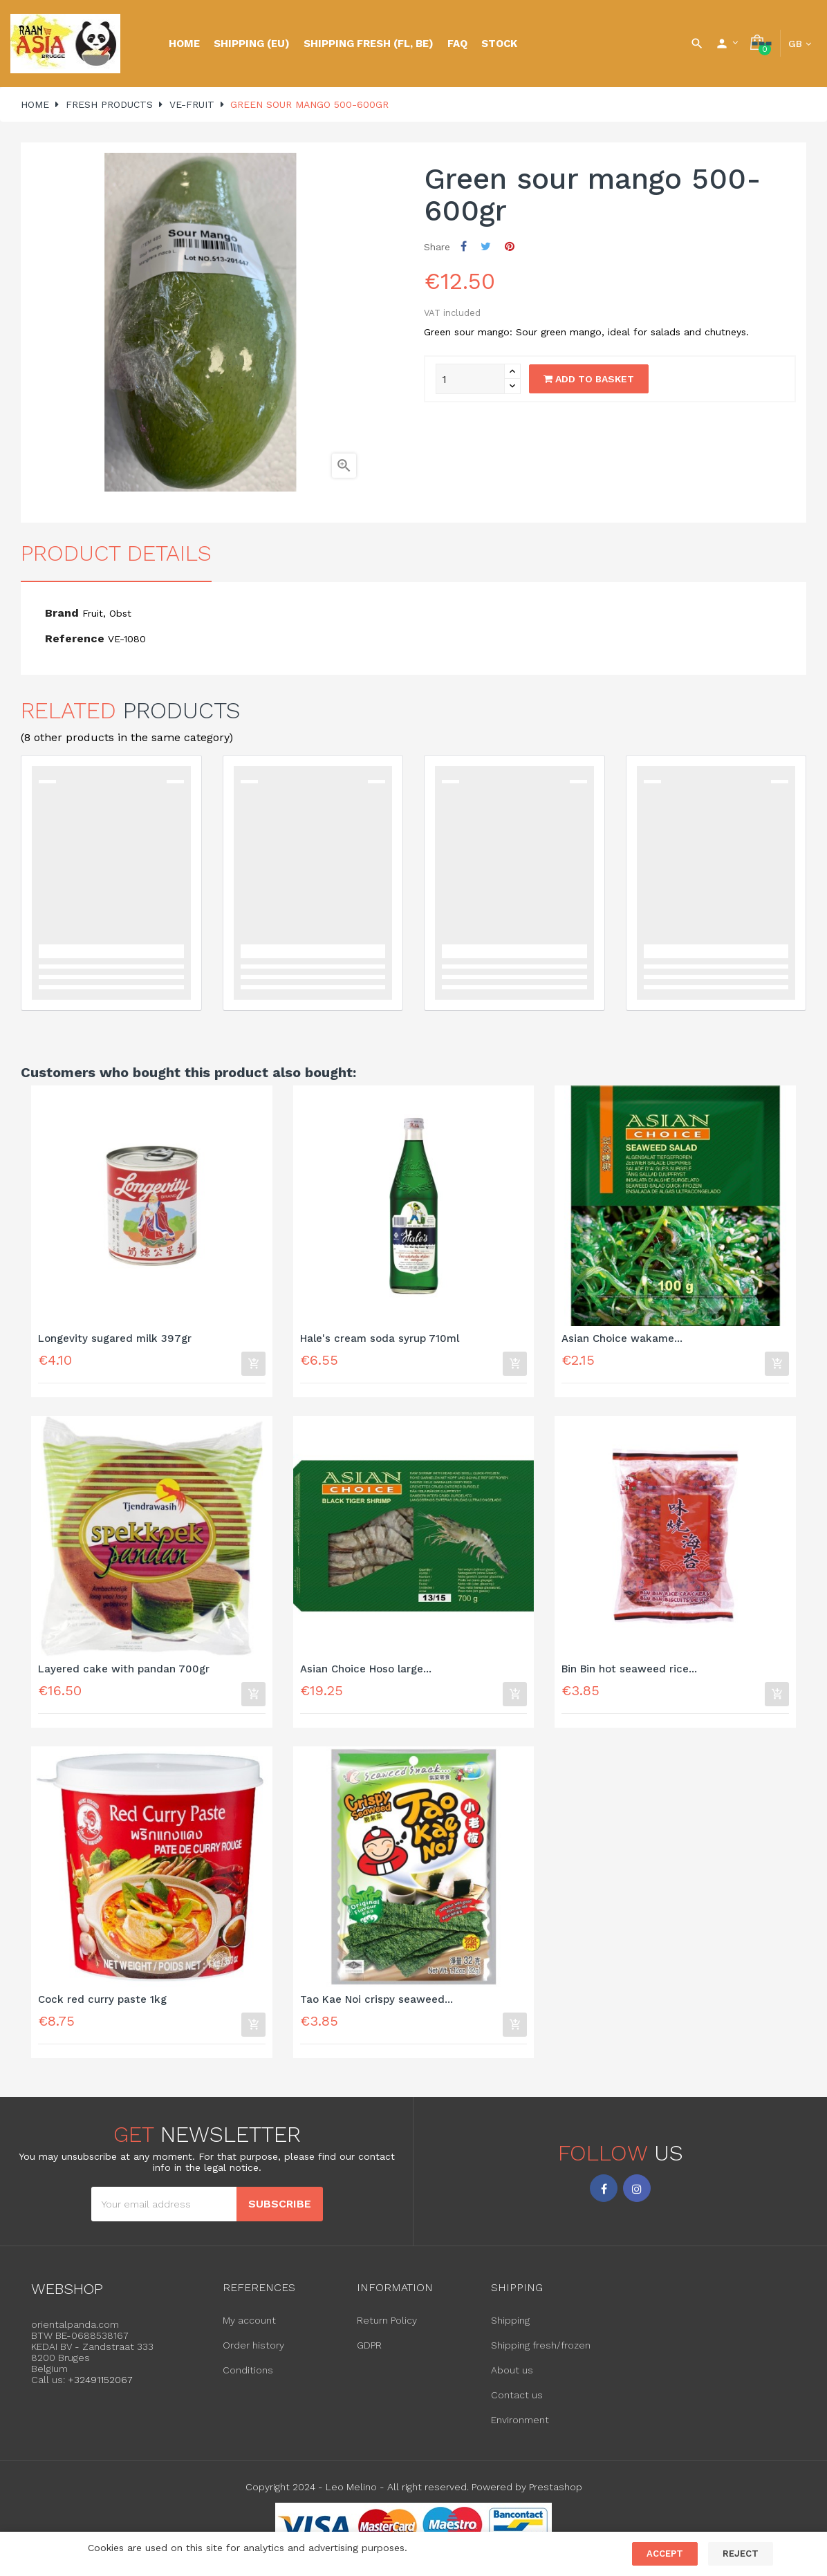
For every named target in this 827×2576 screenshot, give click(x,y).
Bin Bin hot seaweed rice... (629, 1672)
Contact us (517, 2403)
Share (464, 246)
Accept (665, 2553)
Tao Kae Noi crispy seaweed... (376, 2005)
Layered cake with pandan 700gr (124, 1672)
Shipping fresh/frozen (541, 2353)
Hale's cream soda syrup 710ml (379, 1339)
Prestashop (555, 2495)
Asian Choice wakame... (621, 1339)
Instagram (637, 2196)
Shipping (510, 2328)
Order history (253, 2353)
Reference (74, 638)
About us (512, 2378)
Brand (62, 612)
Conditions (248, 2378)
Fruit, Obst (106, 613)
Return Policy (387, 2328)
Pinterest (509, 246)
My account (249, 2328)
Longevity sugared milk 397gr (115, 1339)
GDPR (369, 2353)
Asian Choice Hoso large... (365, 1672)
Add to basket (588, 378)
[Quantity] (470, 379)
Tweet (486, 246)
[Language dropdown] (800, 43)
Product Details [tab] (116, 553)
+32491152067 (100, 2387)
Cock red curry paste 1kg (102, 2005)
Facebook (604, 2196)
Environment (520, 2428)
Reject (741, 2553)
